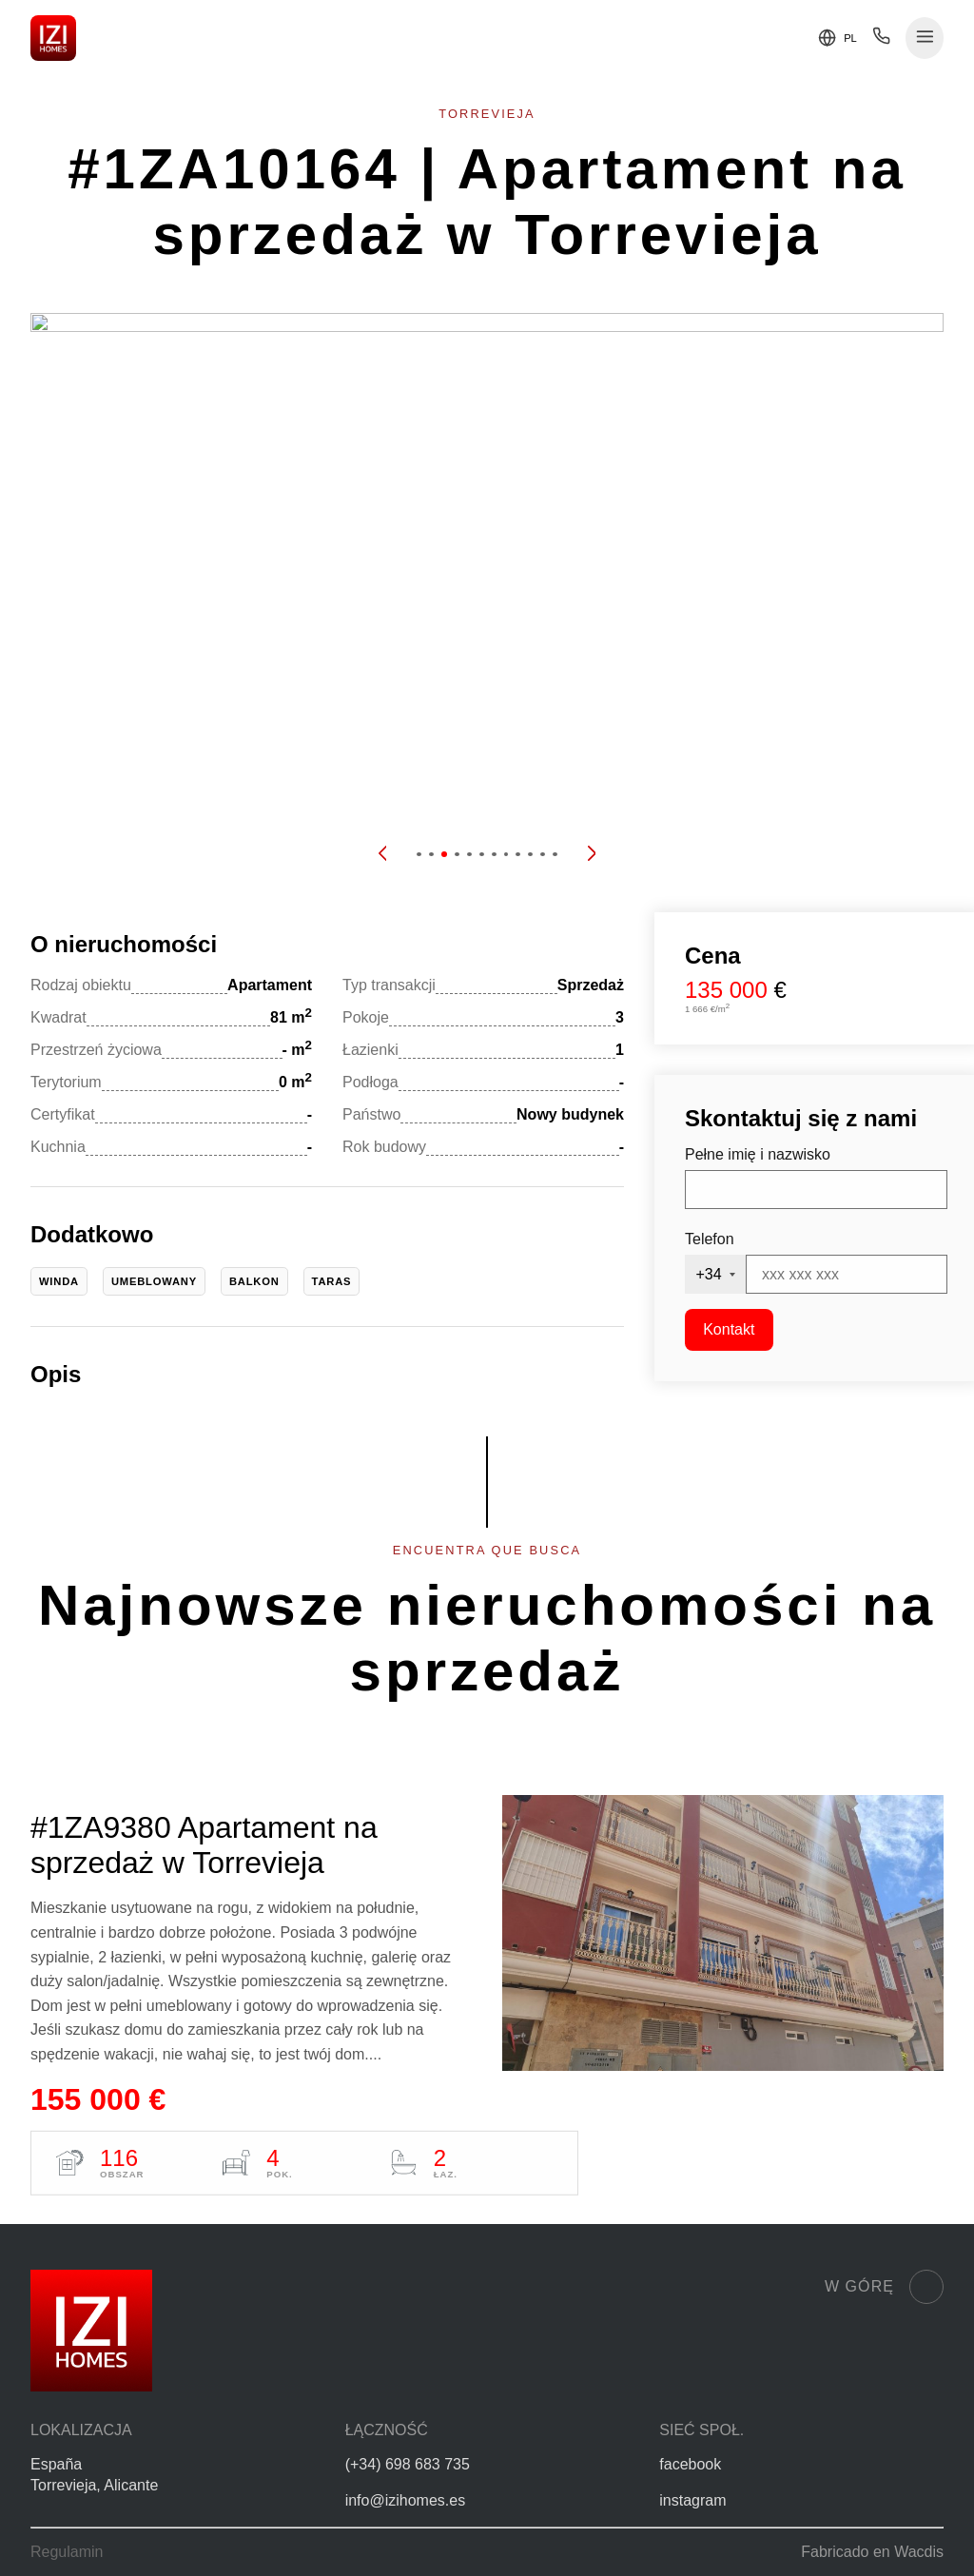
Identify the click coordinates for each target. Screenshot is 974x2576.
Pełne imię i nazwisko (757, 1154)
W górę (884, 2287)
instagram (692, 2500)
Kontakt (728, 1329)
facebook (690, 2464)
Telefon (709, 1239)
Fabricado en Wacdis (872, 2552)
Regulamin (66, 2552)
